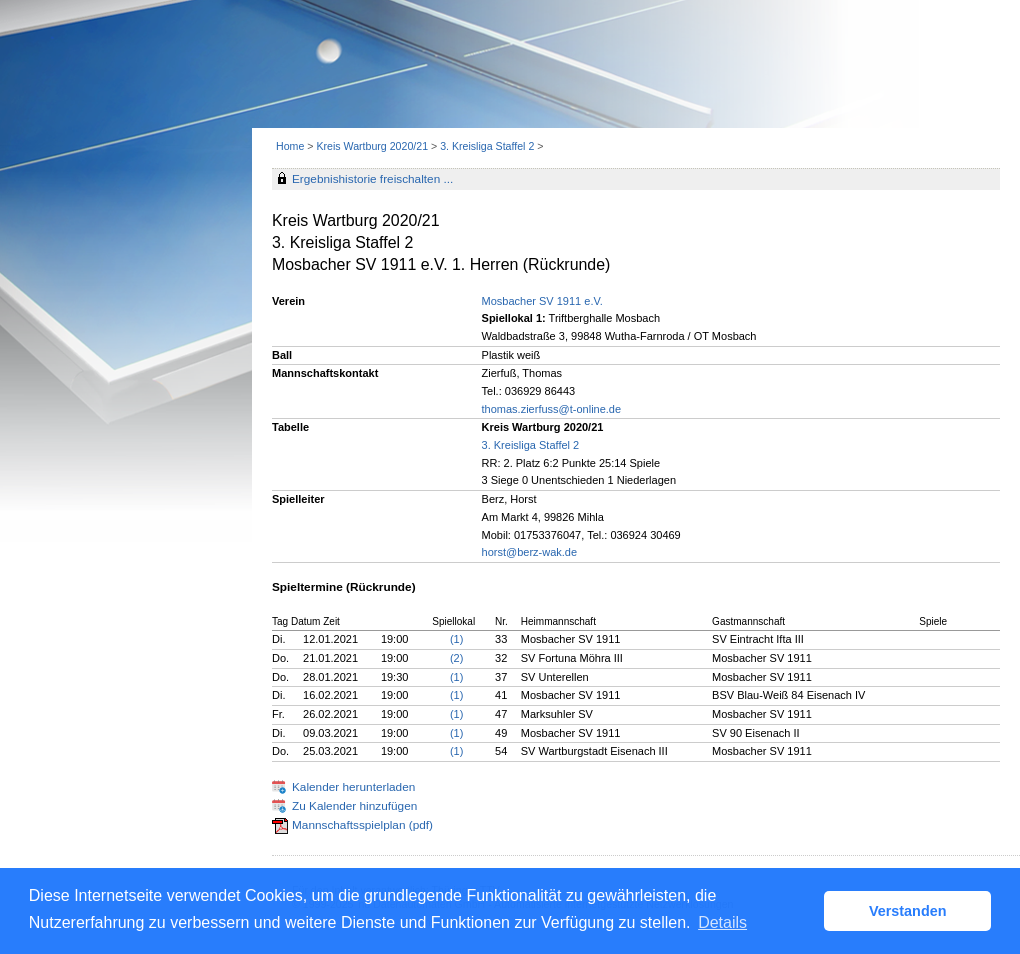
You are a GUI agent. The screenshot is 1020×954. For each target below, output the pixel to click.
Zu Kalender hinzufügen (354, 806)
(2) (456, 658)
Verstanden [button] (908, 911)
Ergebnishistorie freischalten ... (372, 179)
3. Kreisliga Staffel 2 (487, 146)
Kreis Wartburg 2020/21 (372, 146)
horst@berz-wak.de (530, 552)
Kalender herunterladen (353, 787)
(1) (456, 639)
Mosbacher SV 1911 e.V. (542, 301)
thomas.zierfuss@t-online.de (552, 409)
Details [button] (722, 922)
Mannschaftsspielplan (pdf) (362, 825)
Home (290, 146)
